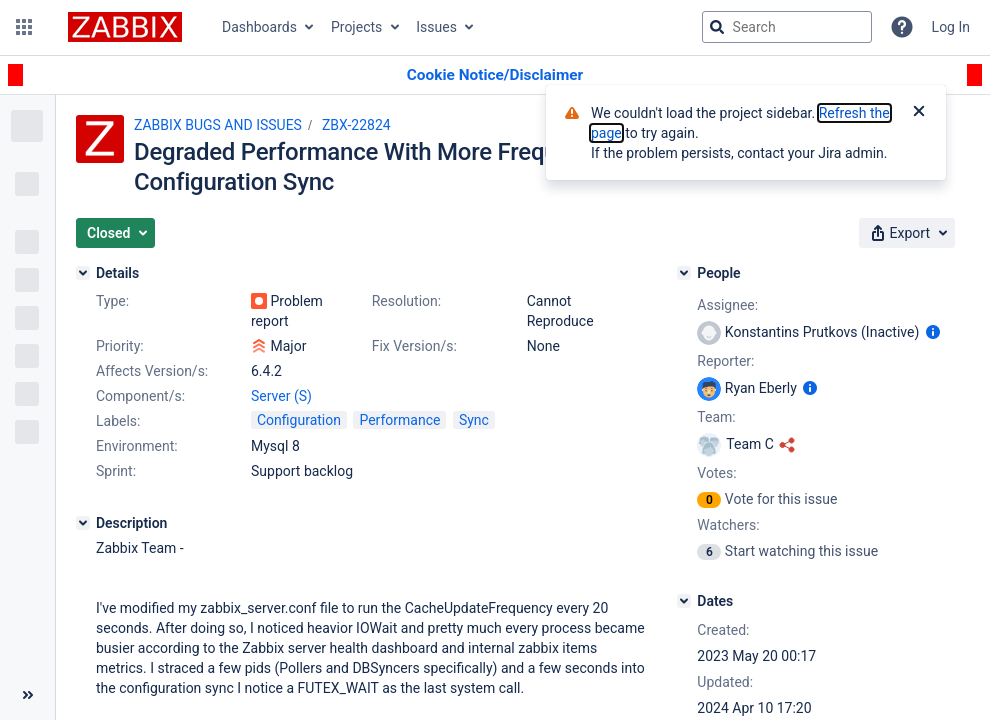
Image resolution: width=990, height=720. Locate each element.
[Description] (83, 523)
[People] (684, 273)
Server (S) (281, 396)
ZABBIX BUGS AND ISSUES (218, 125)
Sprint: (116, 471)
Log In (951, 27)
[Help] (902, 27)
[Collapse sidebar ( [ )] (27, 695)
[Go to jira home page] (125, 27)
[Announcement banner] (495, 75)
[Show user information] (933, 332)
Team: (716, 417)
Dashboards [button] (259, 27)
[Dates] (684, 601)
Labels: (118, 421)
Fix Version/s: (414, 346)
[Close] (919, 113)
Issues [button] (436, 27)
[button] (24, 27)
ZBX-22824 (356, 125)
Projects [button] (356, 27)
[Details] (83, 273)
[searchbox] (787, 27)
